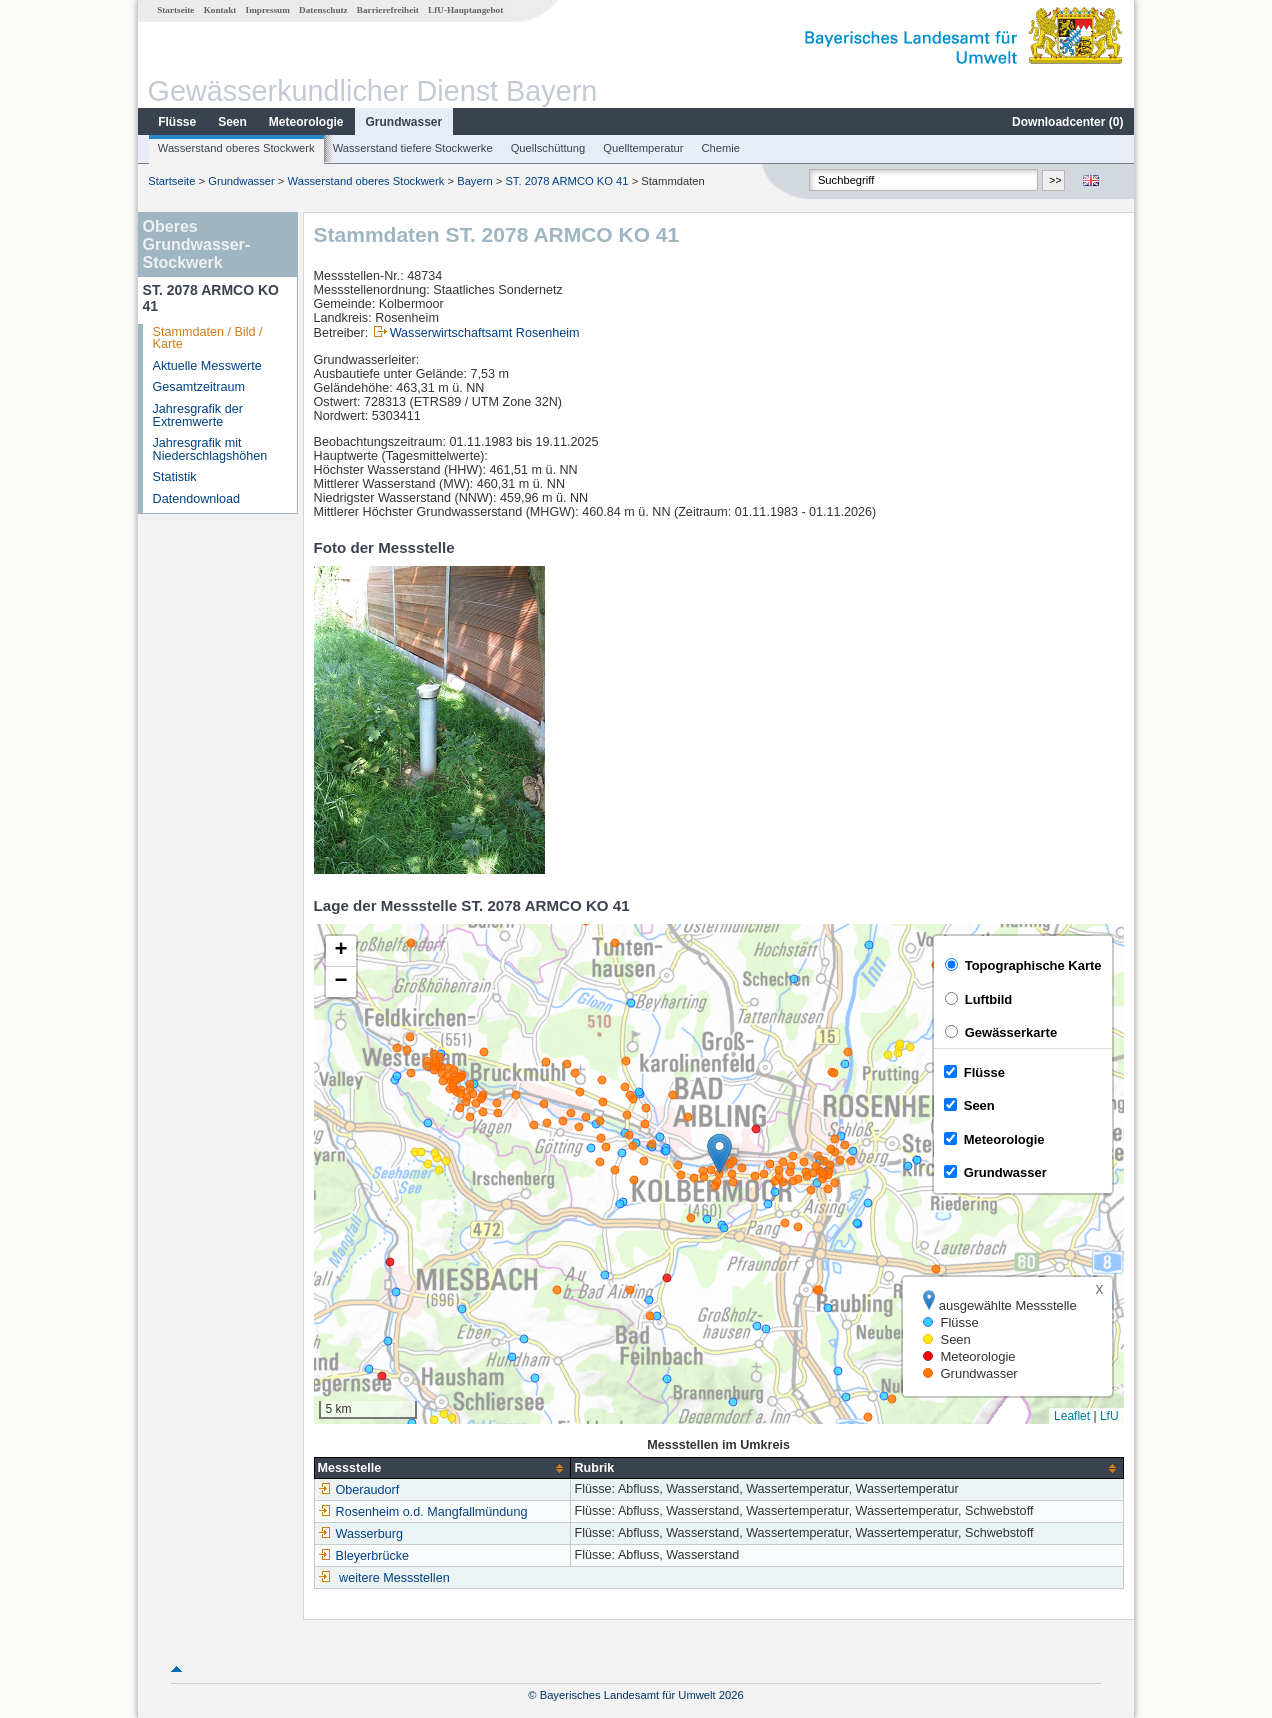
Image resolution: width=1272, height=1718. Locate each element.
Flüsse (177, 122)
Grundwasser (404, 122)
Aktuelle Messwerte (207, 366)
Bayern (474, 181)
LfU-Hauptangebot (465, 10)
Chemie (721, 148)
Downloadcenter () (1067, 122)
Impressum (268, 10)
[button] (719, 1153)
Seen (232, 122)
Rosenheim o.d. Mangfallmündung (423, 1512)
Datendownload (197, 499)
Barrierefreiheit (388, 10)
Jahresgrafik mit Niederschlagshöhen (210, 449)
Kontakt (220, 10)
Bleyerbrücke (364, 1556)
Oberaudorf (359, 1490)
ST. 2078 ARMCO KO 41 (566, 181)
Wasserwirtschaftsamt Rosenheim (485, 333)
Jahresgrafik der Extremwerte (198, 415)
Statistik (175, 477)
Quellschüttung (548, 148)
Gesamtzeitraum (199, 387)
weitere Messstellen (394, 1578)
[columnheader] (442, 1468)
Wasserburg (360, 1534)
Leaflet (1072, 1416)
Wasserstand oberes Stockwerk (236, 148)
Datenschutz (323, 10)
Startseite (175, 10)
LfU (1109, 1416)
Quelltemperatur (643, 148)
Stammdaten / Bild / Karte (208, 338)
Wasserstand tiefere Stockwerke (413, 148)
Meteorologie (306, 122)
